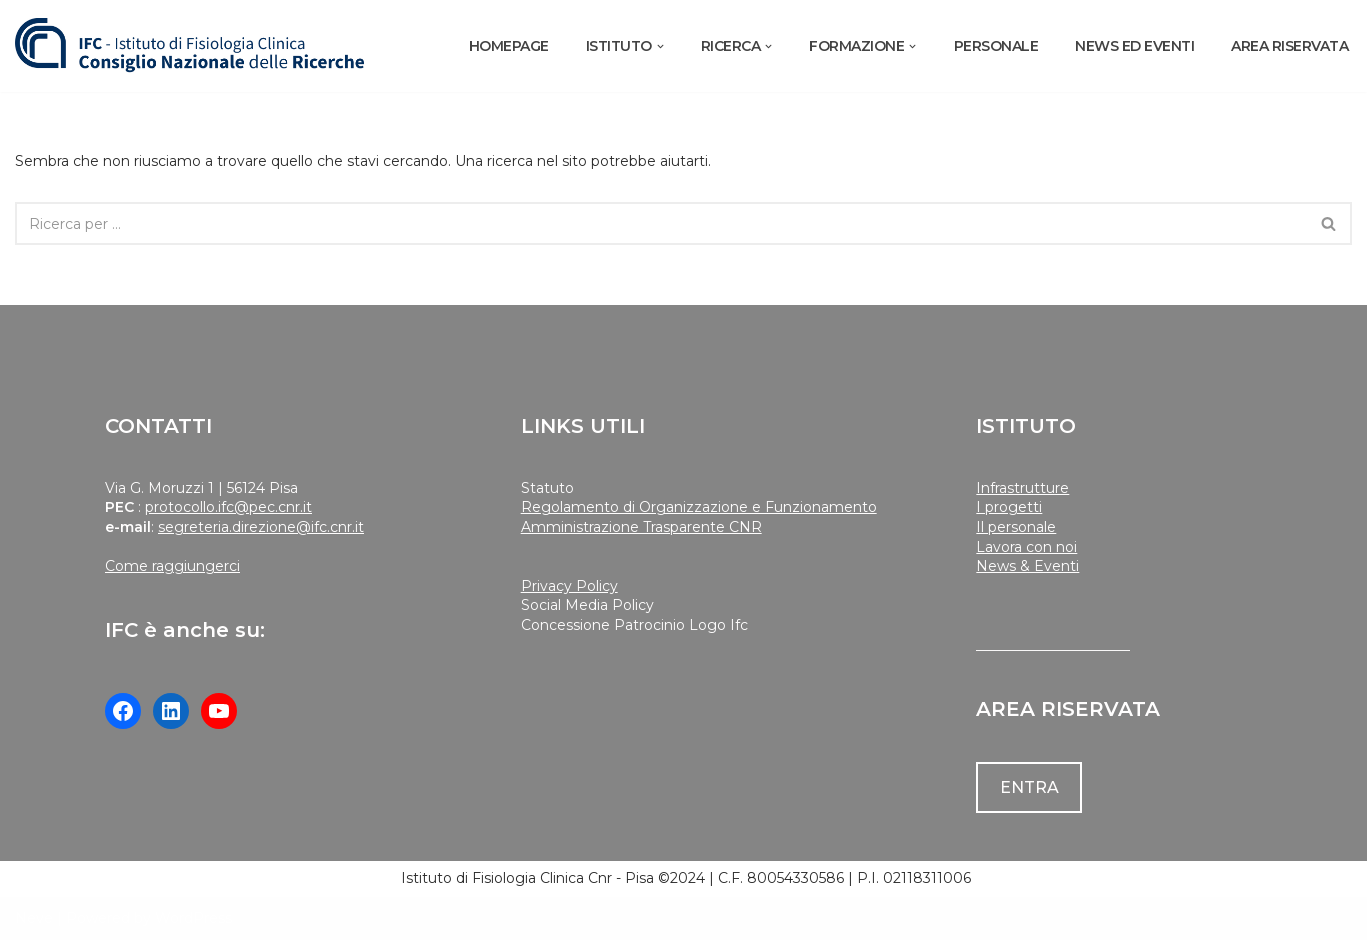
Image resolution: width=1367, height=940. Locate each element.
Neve (34, 918)
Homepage (509, 46)
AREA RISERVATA (1289, 46)
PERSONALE (996, 46)
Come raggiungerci (172, 566)
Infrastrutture (1022, 488)
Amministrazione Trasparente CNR (641, 527)
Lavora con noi (1026, 547)
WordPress (193, 918)
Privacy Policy (569, 586)
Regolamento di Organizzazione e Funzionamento (699, 507)
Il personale (1016, 527)
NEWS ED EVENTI (1134, 46)
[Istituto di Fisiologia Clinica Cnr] (190, 46)
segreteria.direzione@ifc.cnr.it (261, 527)
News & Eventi (1027, 566)
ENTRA (1029, 787)
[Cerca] (661, 223)
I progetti (1009, 507)
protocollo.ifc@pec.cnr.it (228, 507)
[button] (660, 46)
